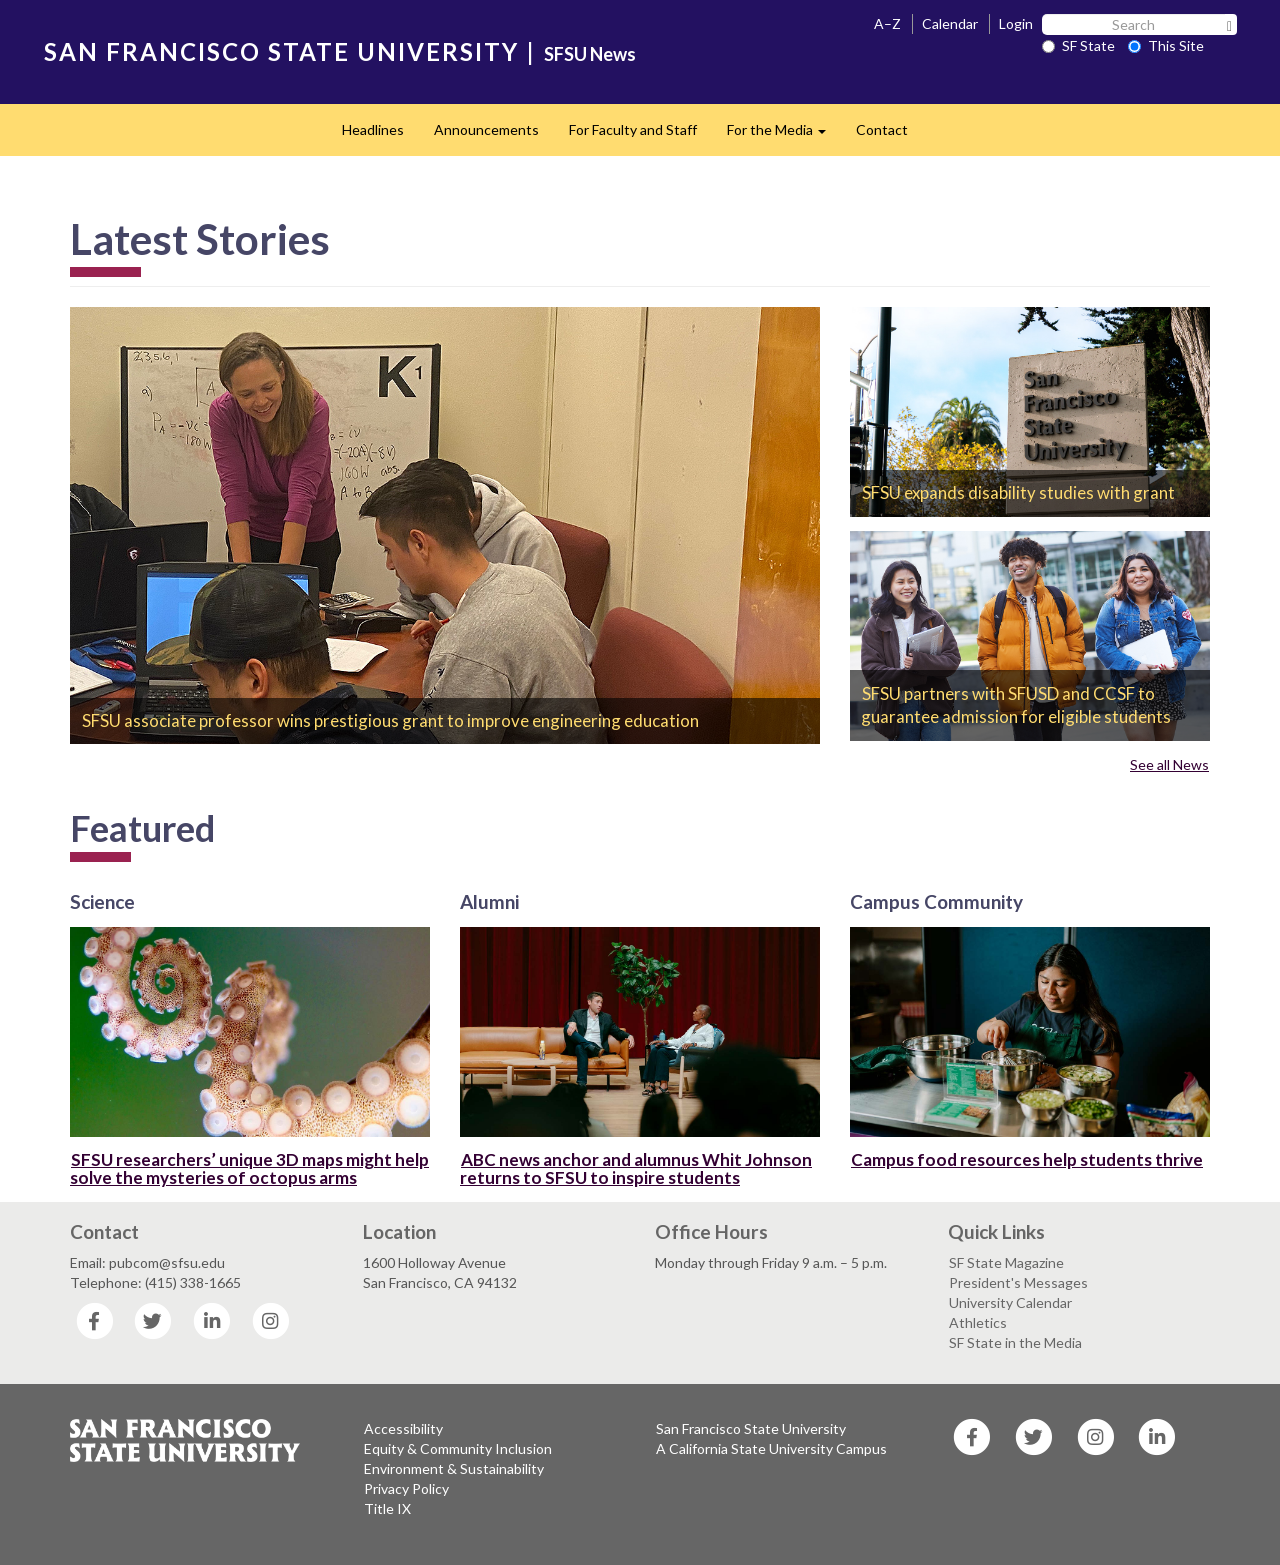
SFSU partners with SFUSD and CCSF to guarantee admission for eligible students (1016, 705)
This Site (1166, 45)
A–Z (887, 23)
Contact (882, 129)
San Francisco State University (751, 1428)
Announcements (486, 129)
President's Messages (1018, 1282)
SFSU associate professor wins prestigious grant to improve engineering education (390, 720)
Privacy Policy (406, 1488)
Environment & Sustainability (454, 1468)
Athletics (978, 1322)
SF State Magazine (1006, 1262)
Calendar (950, 23)
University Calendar (1010, 1302)
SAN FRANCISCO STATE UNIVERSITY (281, 51)
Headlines (373, 129)
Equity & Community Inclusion (458, 1448)
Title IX (387, 1508)
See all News (1169, 764)
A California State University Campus (771, 1448)
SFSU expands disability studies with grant (1018, 492)
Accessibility (403, 1428)
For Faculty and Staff (633, 129)
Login (1016, 23)
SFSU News (590, 54)
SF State (1078, 45)
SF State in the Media (1015, 1342)
